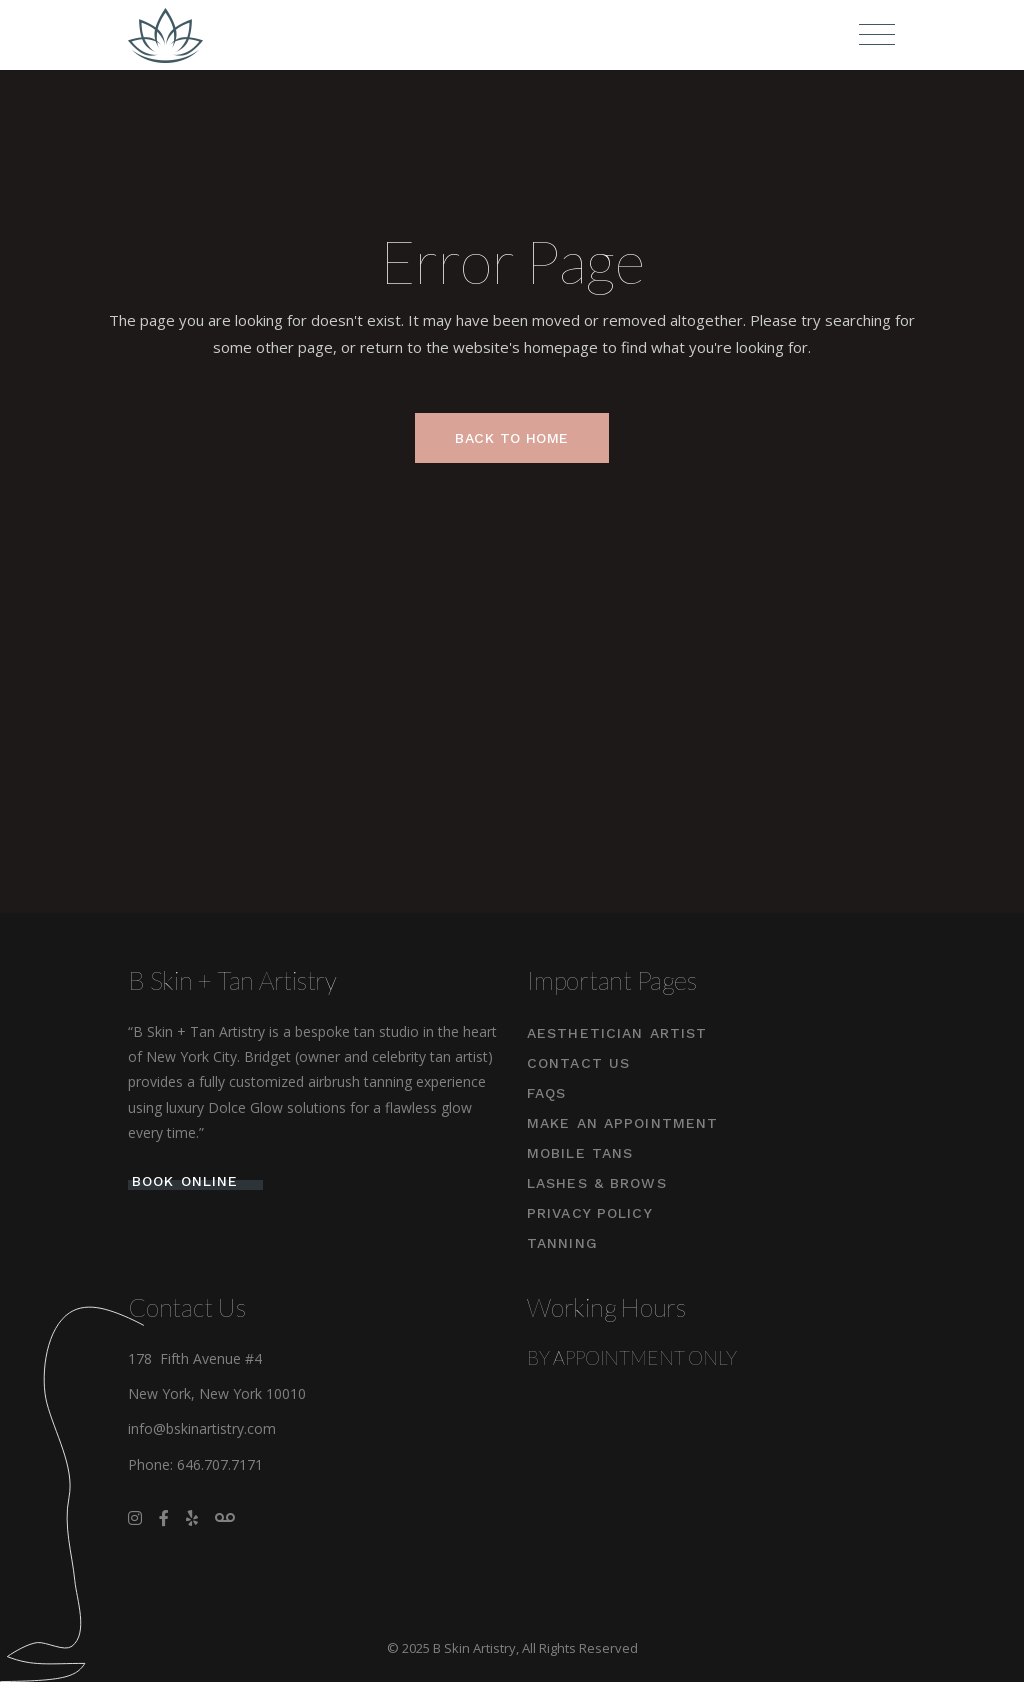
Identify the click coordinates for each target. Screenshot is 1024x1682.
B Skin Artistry (474, 1648)
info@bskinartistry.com (202, 1428)
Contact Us (578, 1063)
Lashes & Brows (597, 1183)
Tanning (562, 1243)
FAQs (546, 1093)
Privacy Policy (590, 1213)
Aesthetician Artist (617, 1033)
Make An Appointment (622, 1123)
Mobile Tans (580, 1153)
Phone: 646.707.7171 (195, 1464)
